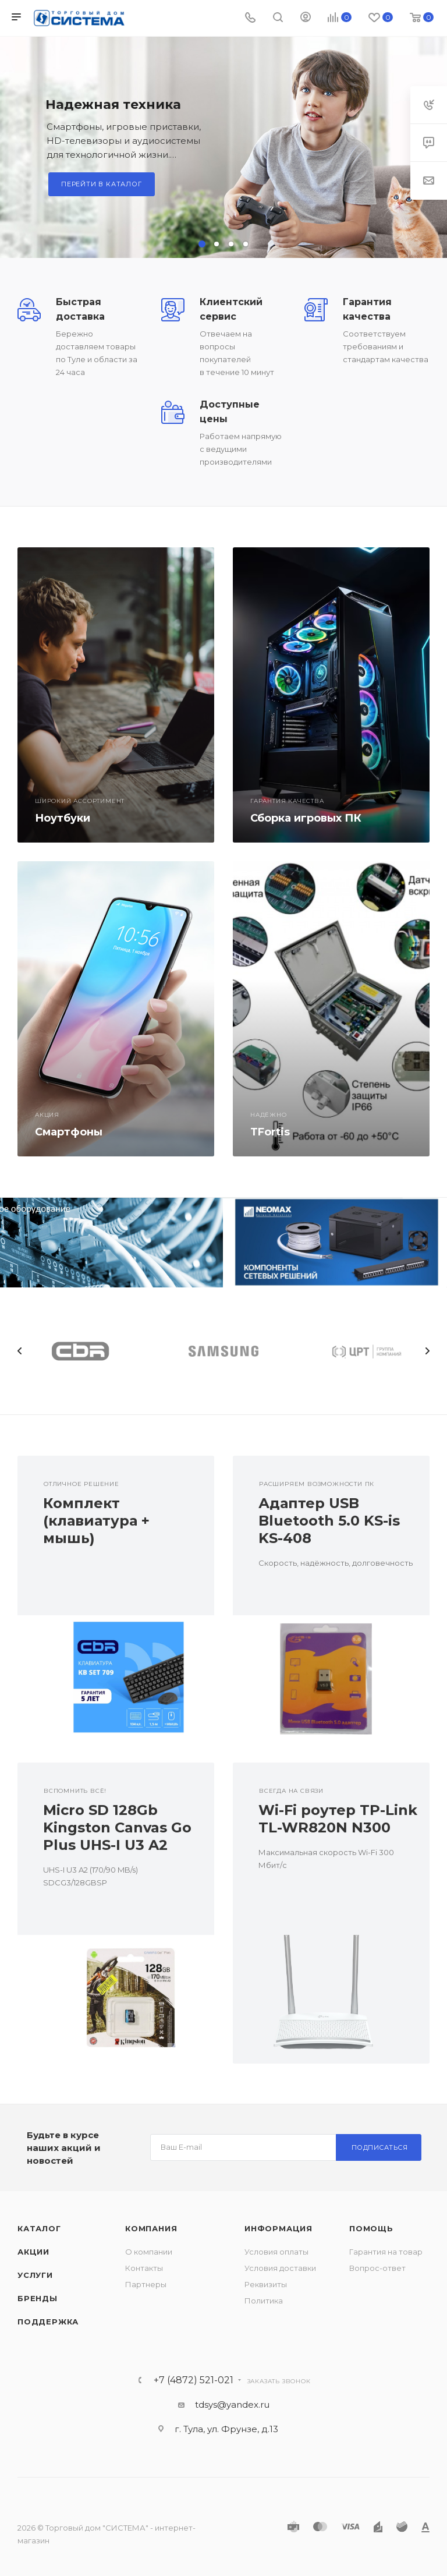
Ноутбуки (62, 818)
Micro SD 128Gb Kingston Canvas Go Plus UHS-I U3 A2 (117, 1827)
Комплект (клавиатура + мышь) (96, 1521)
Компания (151, 2228)
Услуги (35, 2275)
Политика (263, 2300)
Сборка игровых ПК (305, 818)
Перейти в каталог (101, 184)
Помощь (371, 2228)
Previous (19, 1351)
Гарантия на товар (386, 2251)
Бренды (37, 2298)
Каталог (39, 2228)
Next (427, 1351)
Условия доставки (280, 2268)
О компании (148, 2251)
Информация (278, 2228)
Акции (33, 2251)
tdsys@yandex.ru (232, 2404)
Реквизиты (265, 2284)
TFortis (270, 1132)
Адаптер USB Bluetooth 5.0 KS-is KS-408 (329, 1521)
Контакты (144, 2268)
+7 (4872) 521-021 (193, 2380)
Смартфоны (68, 1132)
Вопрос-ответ (377, 2268)
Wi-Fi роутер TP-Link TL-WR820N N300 (337, 1819)
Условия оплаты (276, 2251)
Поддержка (48, 2321)
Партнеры (145, 2284)
